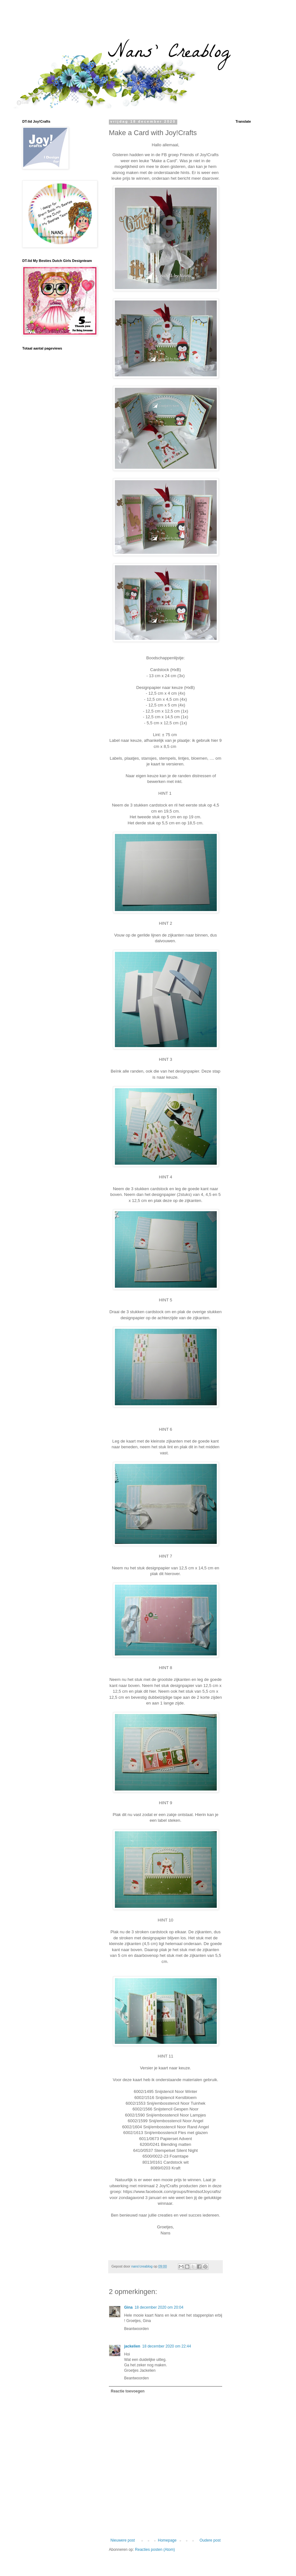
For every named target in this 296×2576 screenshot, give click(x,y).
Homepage (167, 2540)
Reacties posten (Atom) (155, 2549)
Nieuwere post (122, 2540)
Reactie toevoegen (127, 2391)
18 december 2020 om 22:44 (166, 2346)
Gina (128, 2307)
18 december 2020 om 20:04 (159, 2307)
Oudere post (210, 2540)
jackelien (132, 2346)
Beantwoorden (136, 2328)
